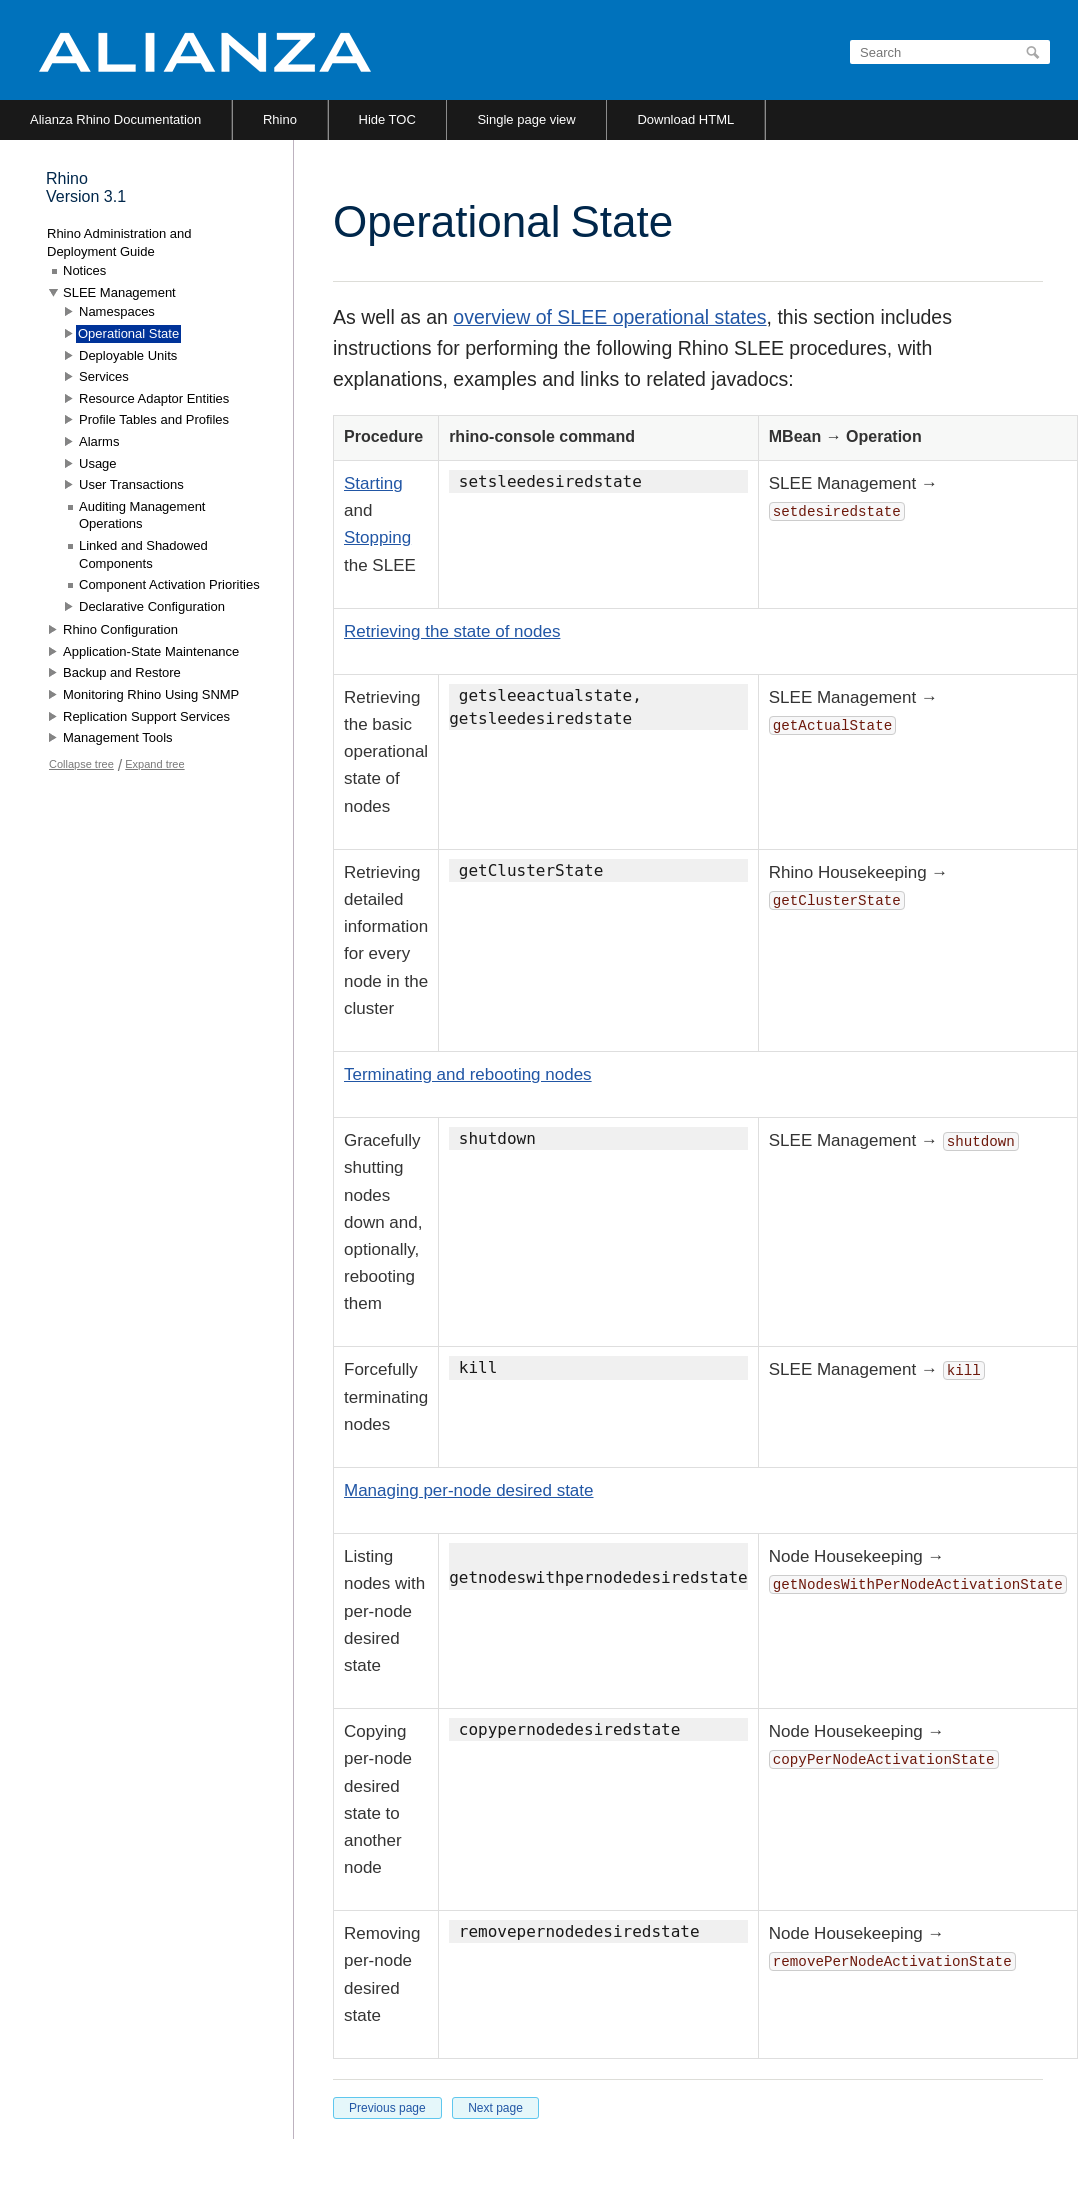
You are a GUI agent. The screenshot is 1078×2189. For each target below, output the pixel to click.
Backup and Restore (122, 672)
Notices (84, 270)
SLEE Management (119, 292)
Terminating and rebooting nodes (468, 1074)
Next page (495, 2108)
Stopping (377, 537)
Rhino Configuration (120, 629)
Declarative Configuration (152, 606)
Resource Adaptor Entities (154, 398)
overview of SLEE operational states (609, 317)
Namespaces (117, 311)
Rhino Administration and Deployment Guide (119, 242)
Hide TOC (387, 119)
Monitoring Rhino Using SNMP (151, 694)
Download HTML (685, 119)
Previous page (387, 2108)
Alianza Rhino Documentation (115, 119)
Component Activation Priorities (169, 584)
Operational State (128, 333)
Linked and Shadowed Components (143, 554)
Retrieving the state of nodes (452, 631)
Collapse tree (81, 764)
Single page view (526, 119)
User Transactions (131, 484)
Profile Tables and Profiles (154, 419)
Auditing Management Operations (142, 515)
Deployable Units (128, 355)
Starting (373, 483)
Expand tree (154, 764)
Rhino (280, 119)
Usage (98, 463)
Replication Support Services (146, 716)
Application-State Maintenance (151, 651)
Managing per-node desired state (469, 1490)
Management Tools (118, 737)
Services (104, 376)
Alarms (99, 441)
